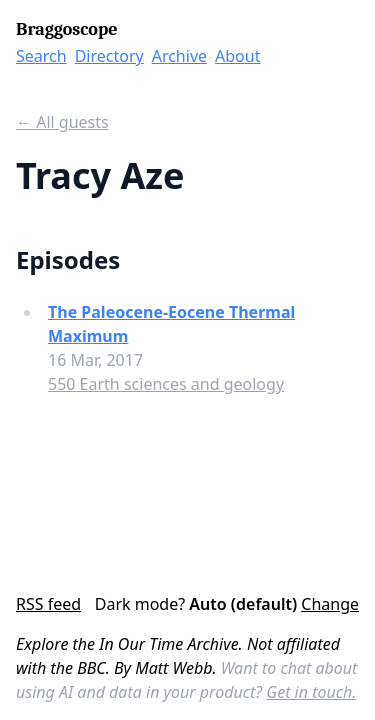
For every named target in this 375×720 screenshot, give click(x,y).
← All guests (62, 122)
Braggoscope (66, 29)
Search (41, 56)
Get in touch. (311, 692)
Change (330, 604)
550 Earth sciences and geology (166, 384)
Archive (179, 56)
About (237, 56)
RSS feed (48, 604)
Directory (109, 56)
